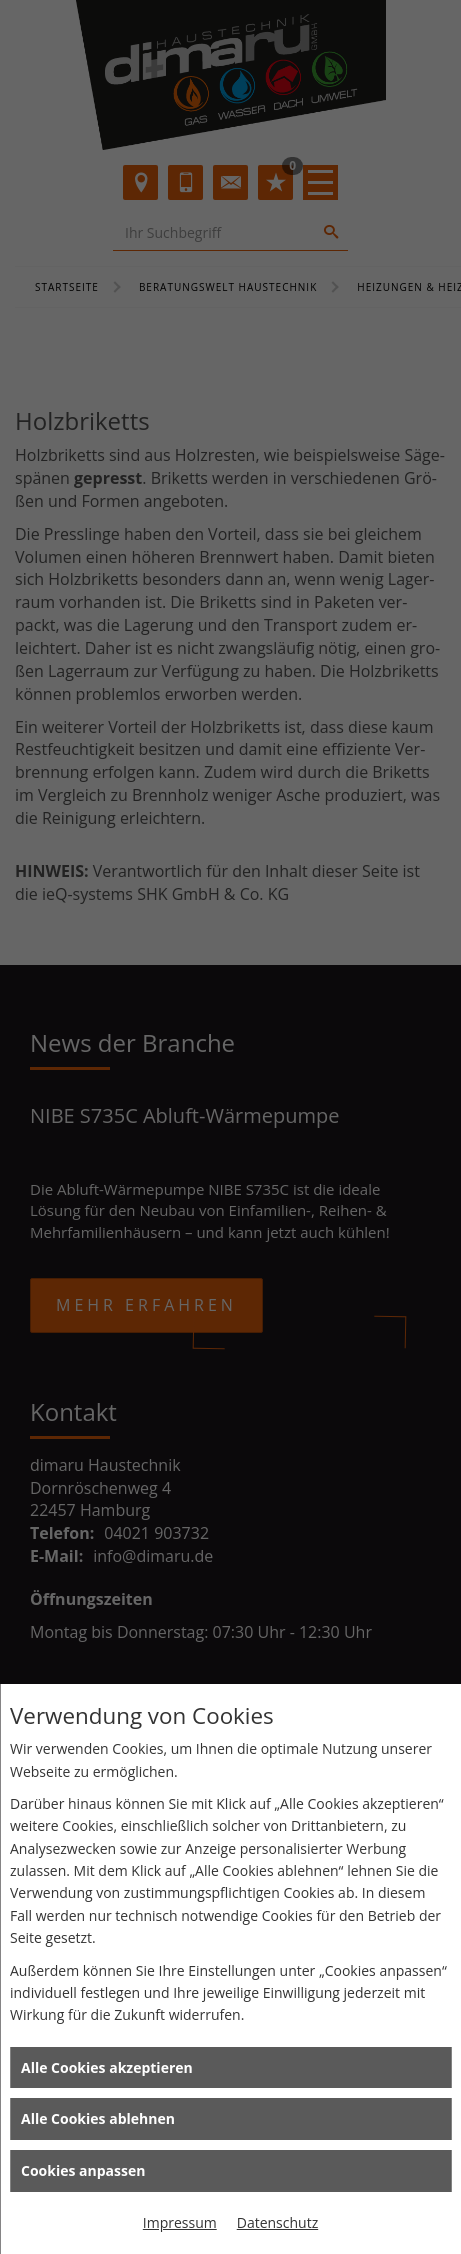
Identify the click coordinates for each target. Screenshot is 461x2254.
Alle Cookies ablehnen (98, 2118)
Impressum (180, 2222)
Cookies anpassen (83, 2170)
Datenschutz (277, 2222)
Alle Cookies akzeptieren (107, 2067)
